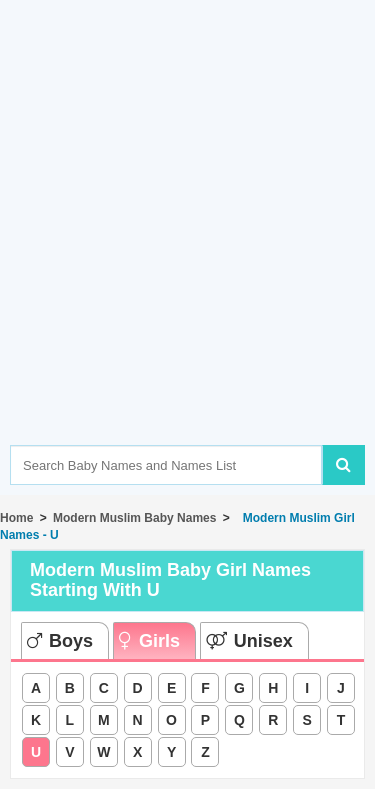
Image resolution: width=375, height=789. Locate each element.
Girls (149, 641)
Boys (60, 641)
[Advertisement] (187, 252)
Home (16, 518)
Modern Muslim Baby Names (134, 518)
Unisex (249, 641)
